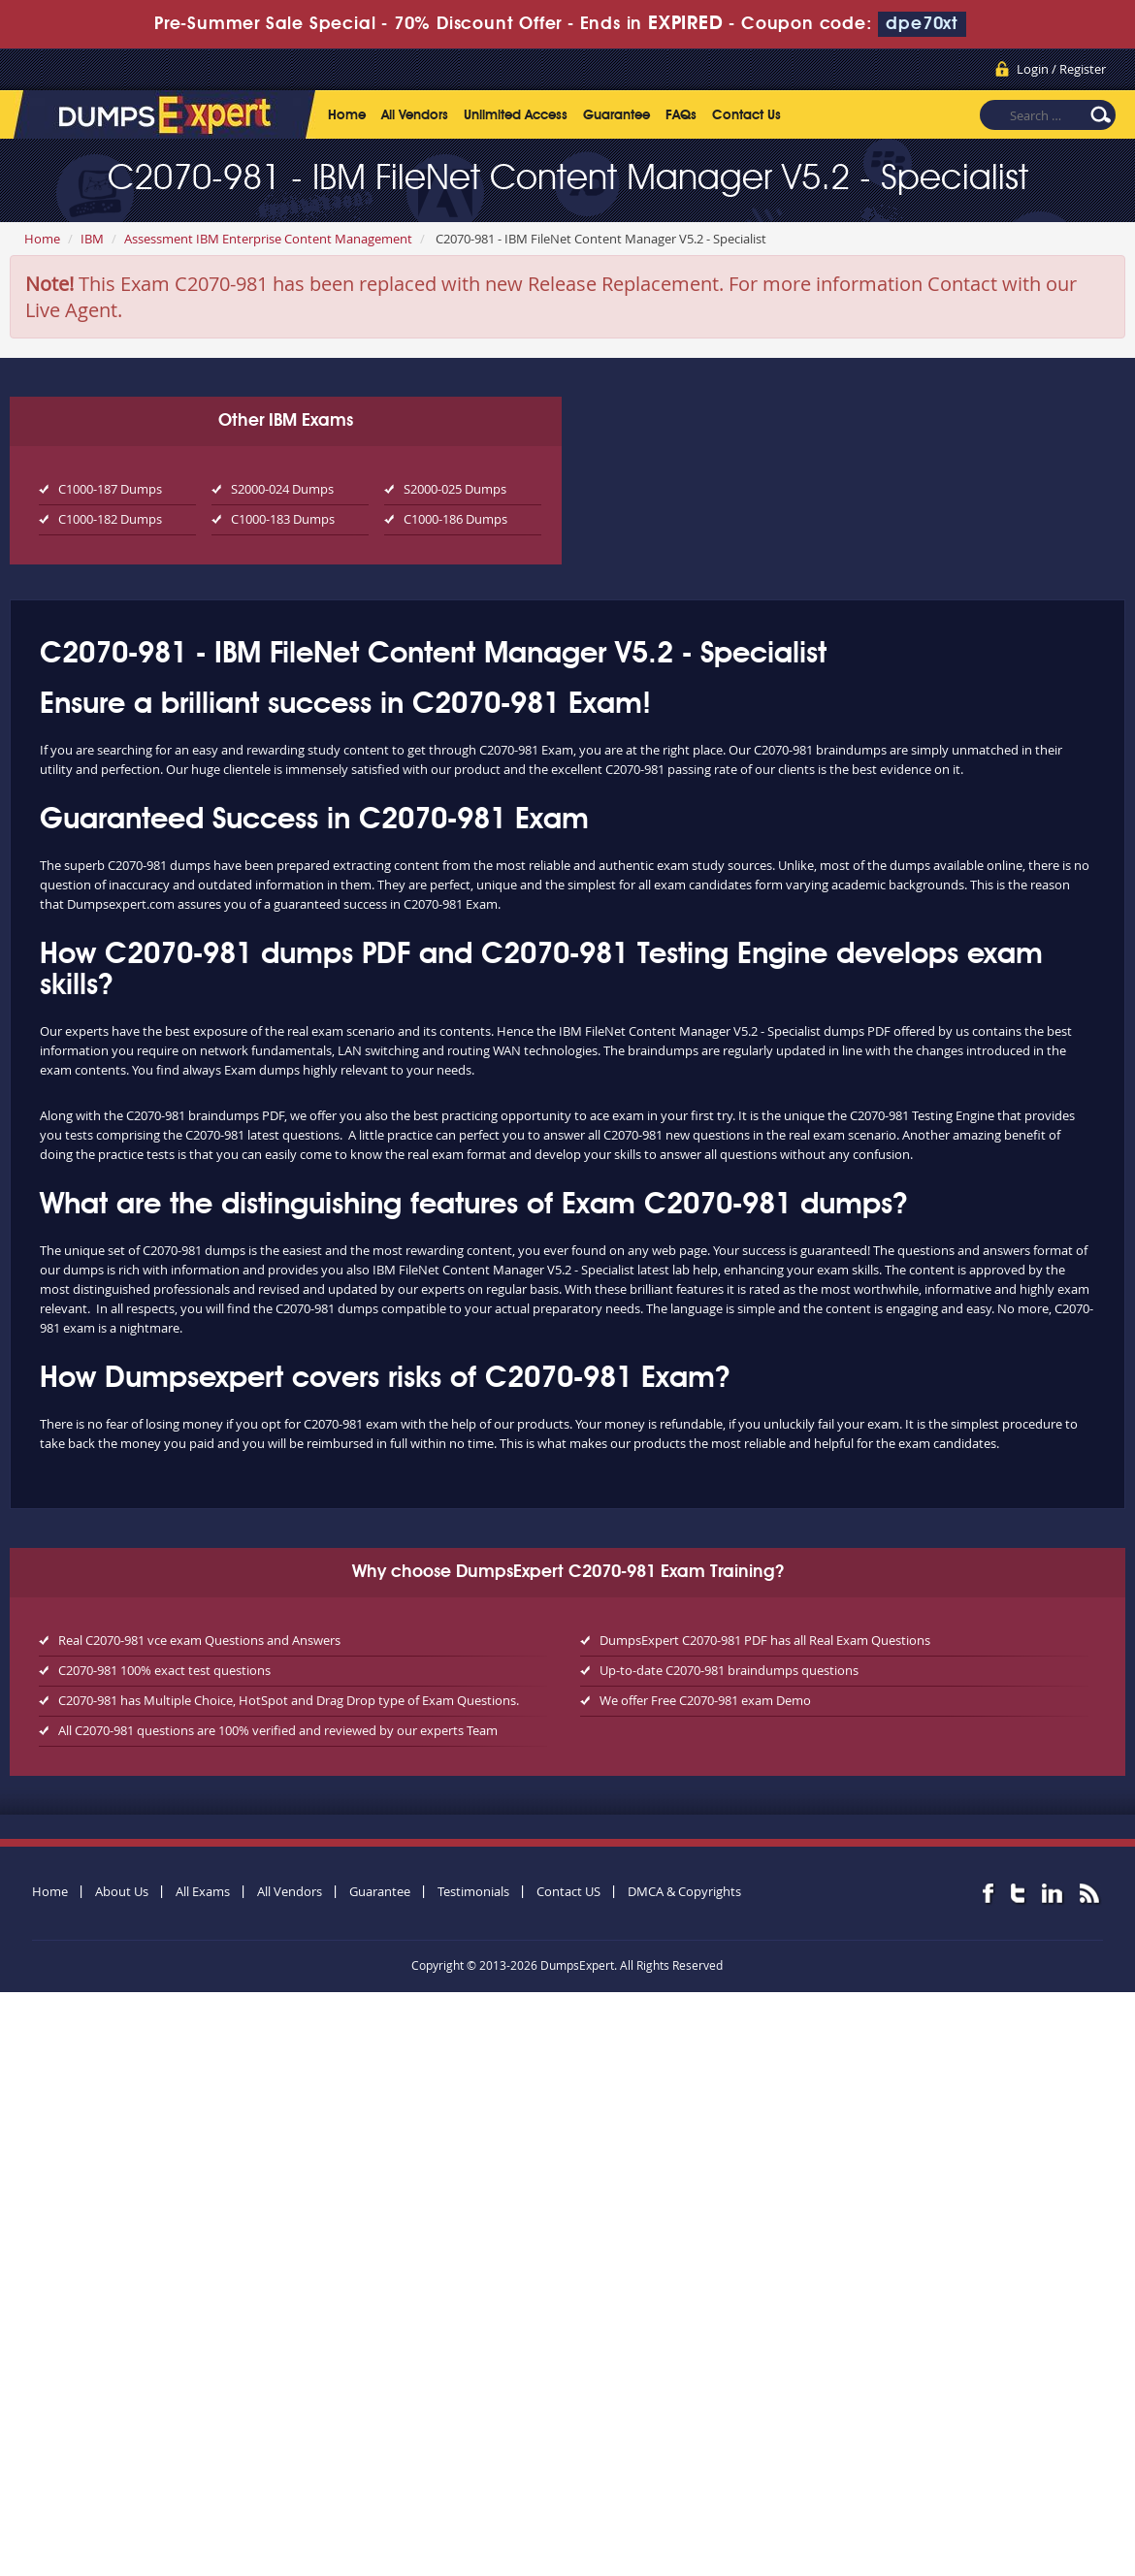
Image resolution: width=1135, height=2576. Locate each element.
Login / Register (1061, 69)
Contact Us (746, 115)
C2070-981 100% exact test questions (164, 1670)
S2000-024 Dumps (282, 489)
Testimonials (473, 1891)
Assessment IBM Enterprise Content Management (268, 238)
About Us (121, 1891)
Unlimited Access (516, 115)
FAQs (681, 115)
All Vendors (414, 115)
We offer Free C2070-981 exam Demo (705, 1700)
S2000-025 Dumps (455, 489)
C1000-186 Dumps (455, 519)
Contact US (568, 1891)
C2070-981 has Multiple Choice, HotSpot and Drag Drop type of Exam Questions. (288, 1700)
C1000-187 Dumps (110, 489)
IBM (92, 238)
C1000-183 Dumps (283, 519)
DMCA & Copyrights (684, 1891)
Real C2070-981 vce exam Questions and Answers (199, 1640)
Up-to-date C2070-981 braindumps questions (729, 1670)
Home (347, 115)
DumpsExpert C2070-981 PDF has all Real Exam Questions (765, 1640)
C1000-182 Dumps (110, 519)
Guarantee (616, 115)
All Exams (203, 1891)
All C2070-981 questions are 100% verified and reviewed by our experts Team (278, 1730)
